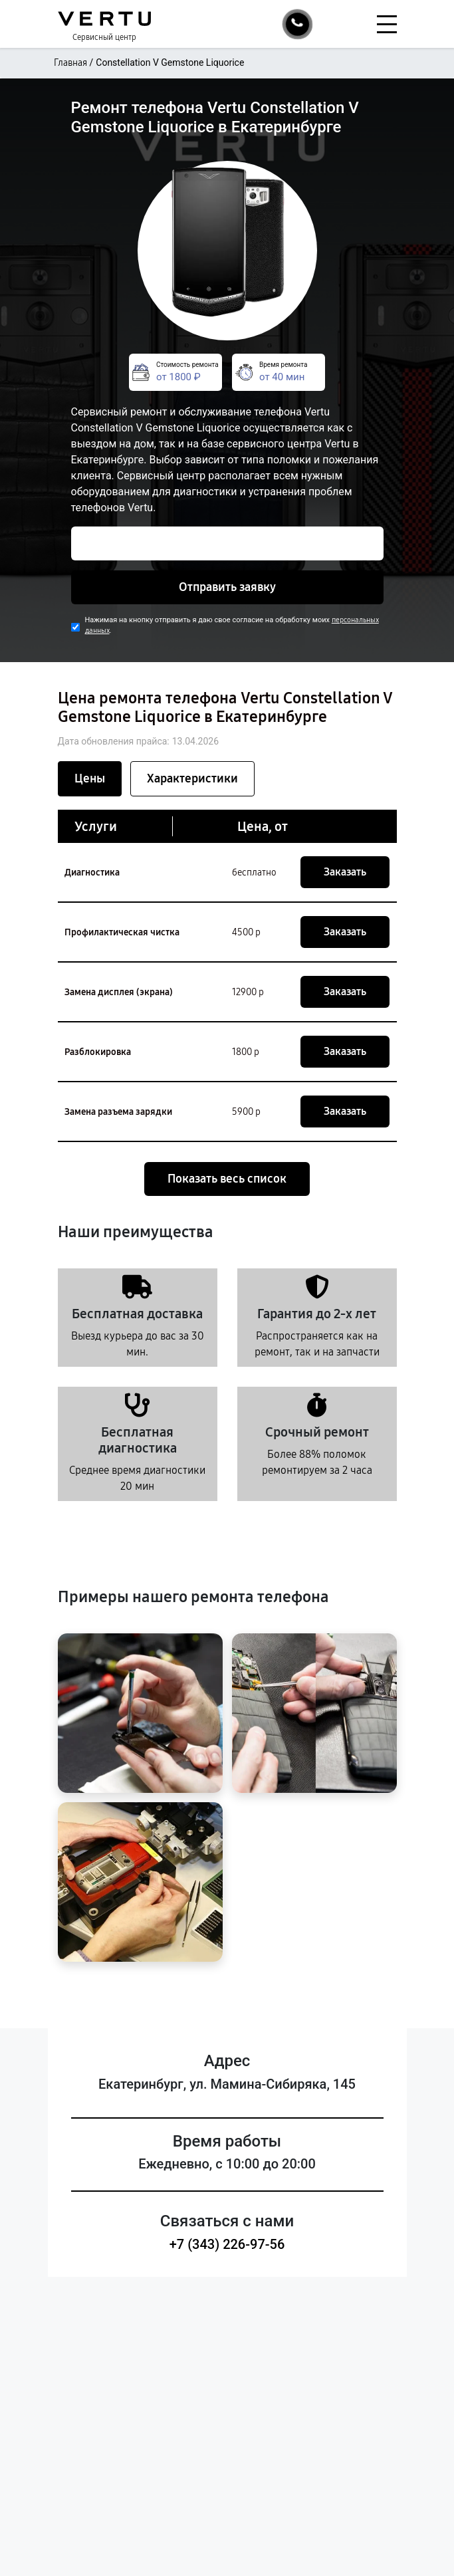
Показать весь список (227, 1178)
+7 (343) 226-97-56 (227, 2244)
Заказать (345, 872)
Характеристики (192, 778)
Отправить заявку (227, 587)
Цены (89, 778)
